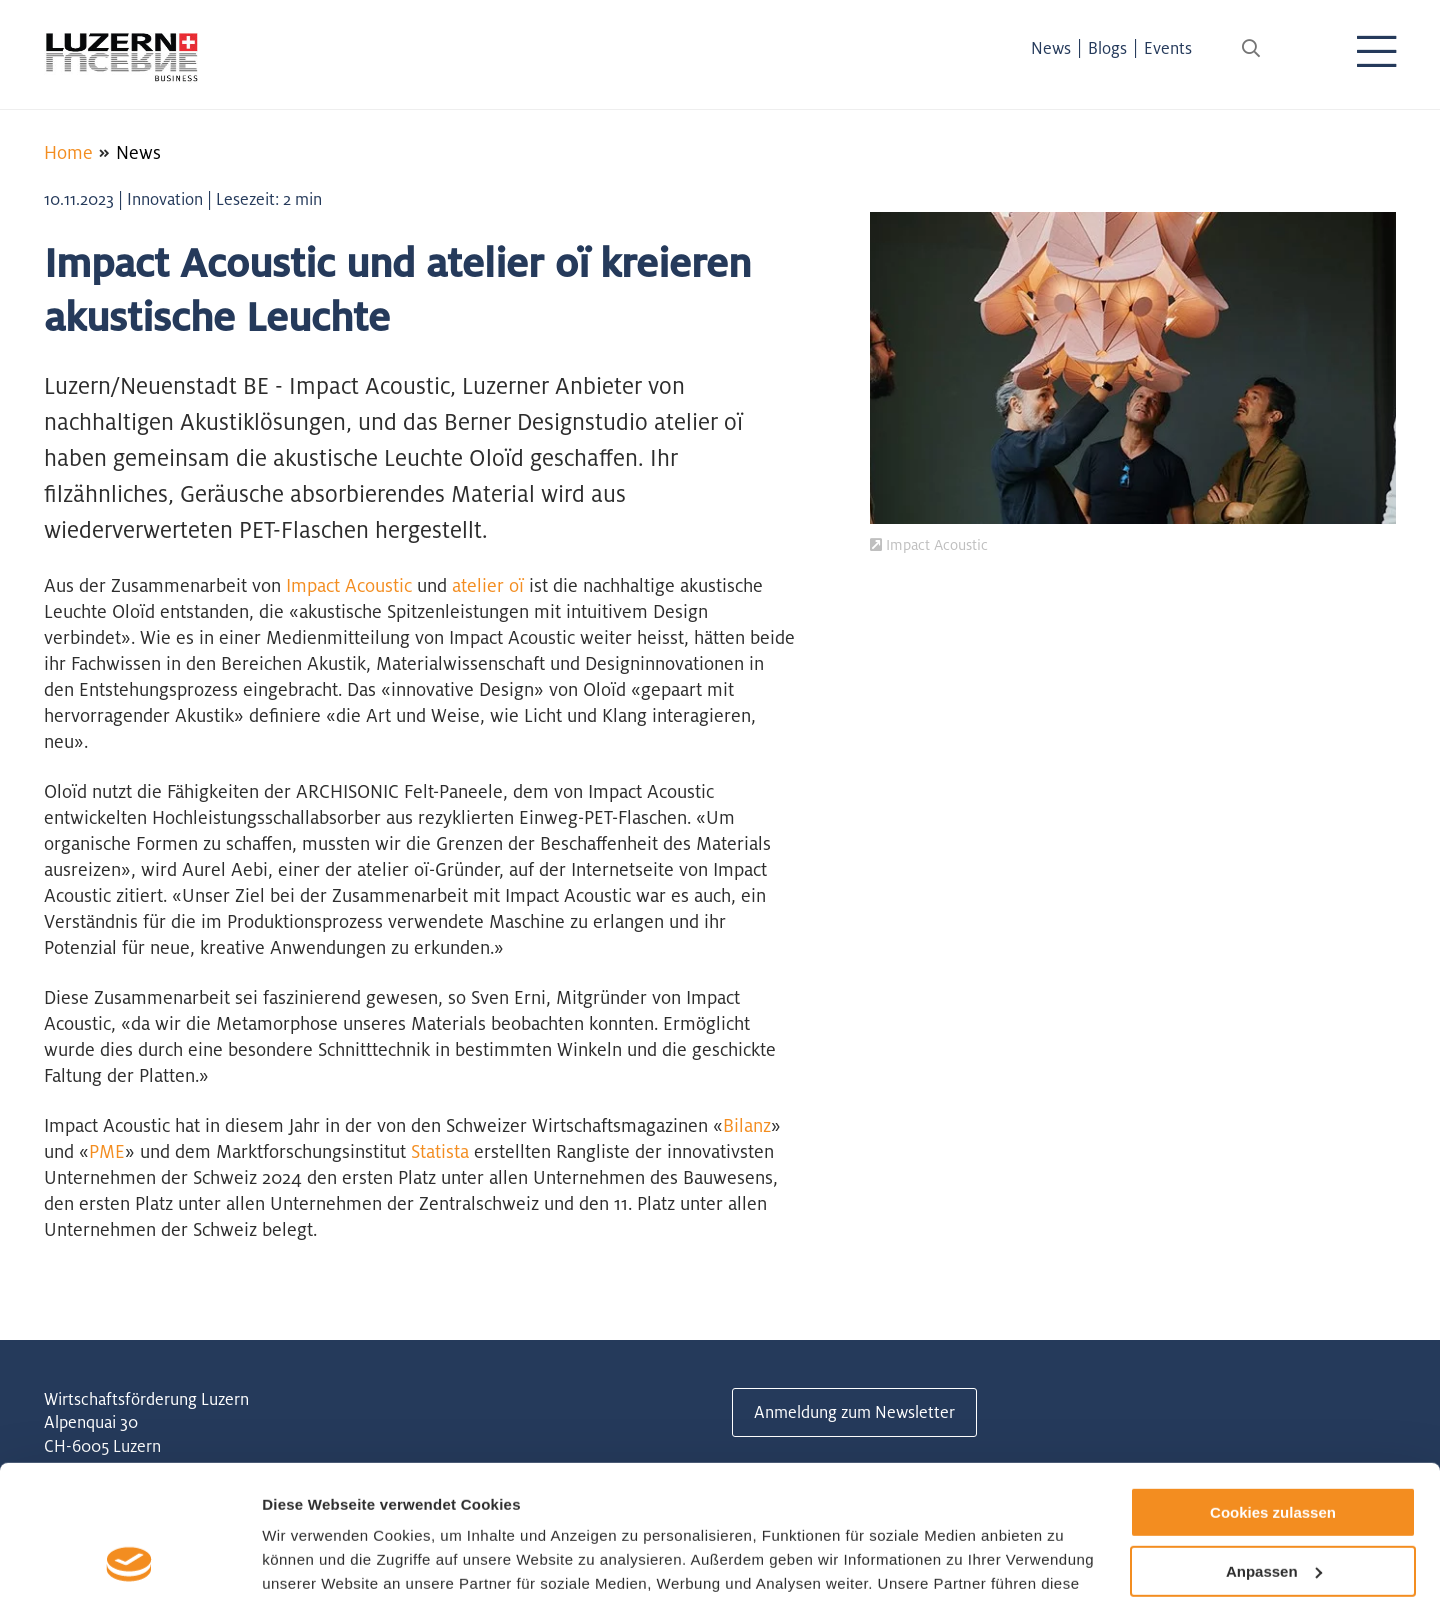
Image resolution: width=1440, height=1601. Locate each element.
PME (107, 1151)
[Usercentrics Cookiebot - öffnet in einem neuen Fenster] (129, 1562)
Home (68, 152)
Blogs (1107, 48)
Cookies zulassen (1273, 1387)
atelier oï (488, 585)
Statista (440, 1151)
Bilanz (747, 1125)
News (1051, 48)
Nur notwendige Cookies (1273, 1504)
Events (1168, 48)
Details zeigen (312, 1561)
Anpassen (1274, 1446)
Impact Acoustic (349, 585)
